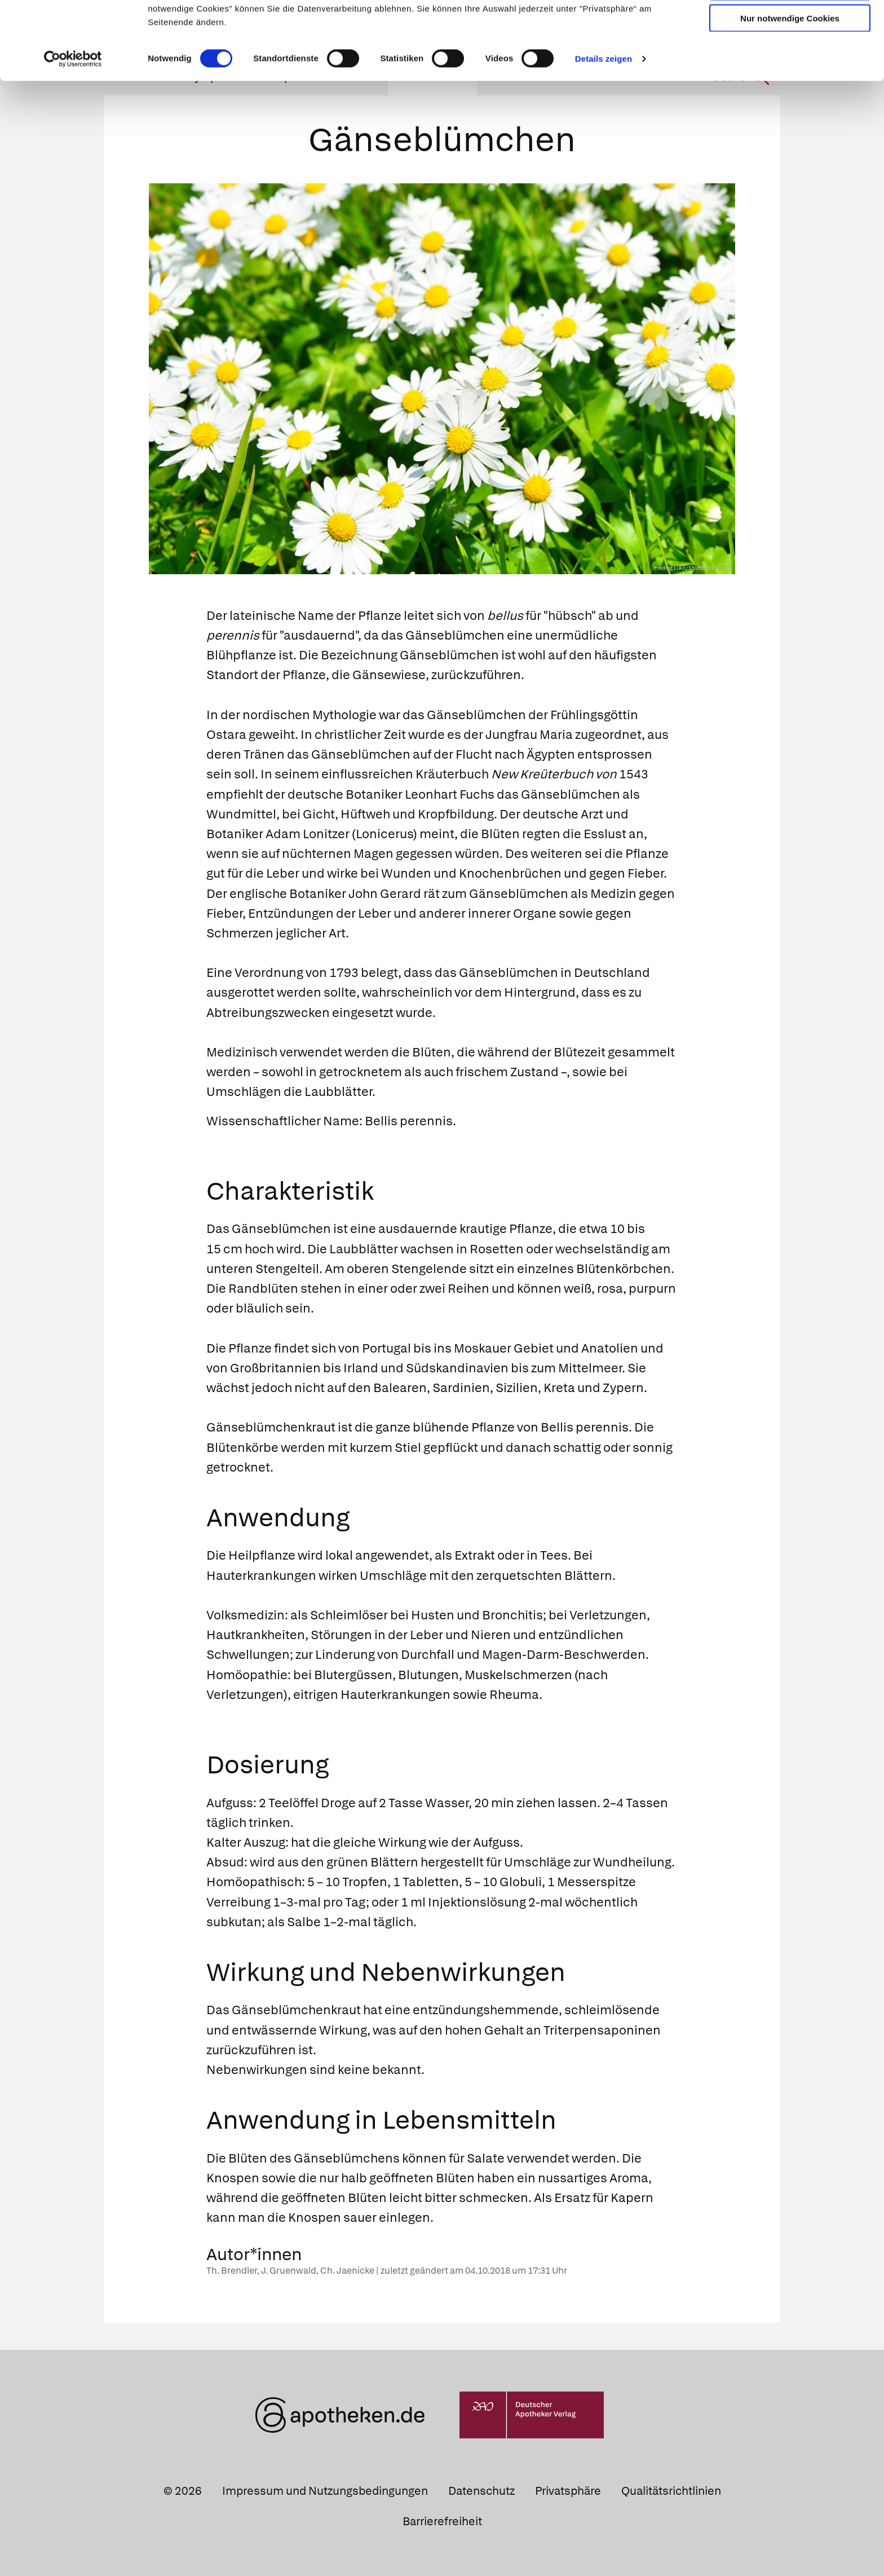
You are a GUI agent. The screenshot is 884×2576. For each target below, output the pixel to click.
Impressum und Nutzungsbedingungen (325, 2490)
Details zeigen (603, 131)
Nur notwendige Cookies (789, 91)
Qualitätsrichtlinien (671, 2490)
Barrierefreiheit (442, 2521)
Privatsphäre (568, 2490)
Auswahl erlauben (790, 59)
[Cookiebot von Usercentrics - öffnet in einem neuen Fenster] (73, 132)
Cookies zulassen (789, 27)
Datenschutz (481, 2490)
